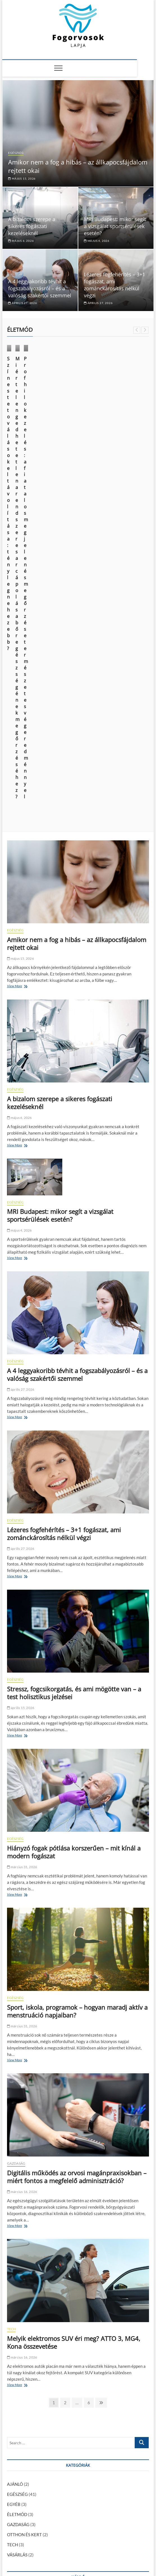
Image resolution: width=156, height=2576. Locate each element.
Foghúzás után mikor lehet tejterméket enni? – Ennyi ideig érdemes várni (73, 2422)
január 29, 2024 (64, 2368)
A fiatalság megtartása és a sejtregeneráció (47, 2473)
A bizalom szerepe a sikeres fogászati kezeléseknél (31, 226)
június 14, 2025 (20, 414)
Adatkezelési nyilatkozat (128, 2545)
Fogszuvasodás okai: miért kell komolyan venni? (51, 2447)
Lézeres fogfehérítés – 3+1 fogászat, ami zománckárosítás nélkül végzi (114, 285)
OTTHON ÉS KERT (24, 2133)
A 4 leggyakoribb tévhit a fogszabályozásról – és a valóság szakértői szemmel (39, 288)
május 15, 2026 (22, 178)
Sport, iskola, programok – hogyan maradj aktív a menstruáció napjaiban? (77, 1610)
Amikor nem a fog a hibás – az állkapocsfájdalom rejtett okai (76, 542)
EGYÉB (13, 2103)
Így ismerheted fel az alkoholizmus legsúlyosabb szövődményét (65, 2454)
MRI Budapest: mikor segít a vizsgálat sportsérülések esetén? (115, 226)
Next (144, 330)
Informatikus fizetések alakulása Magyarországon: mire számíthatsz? (71, 2460)
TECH (11, 1928)
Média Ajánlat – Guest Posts (55, 2546)
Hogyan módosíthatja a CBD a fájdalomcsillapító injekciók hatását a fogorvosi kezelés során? (69, 2310)
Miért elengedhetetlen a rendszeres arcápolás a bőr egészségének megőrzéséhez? (114, 406)
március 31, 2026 (22, 1466)
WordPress (91, 2558)
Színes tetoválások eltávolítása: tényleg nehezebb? (39, 403)
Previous (136, 330)
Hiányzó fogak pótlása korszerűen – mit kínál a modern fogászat (74, 1451)
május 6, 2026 (21, 240)
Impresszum (93, 2546)
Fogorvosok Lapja (22, 2557)
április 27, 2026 (22, 303)
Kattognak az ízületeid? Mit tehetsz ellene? (96, 2360)
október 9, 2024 (96, 421)
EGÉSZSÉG (15, 152)
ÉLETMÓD (19, 384)
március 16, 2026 (22, 1791)
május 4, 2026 (96, 240)
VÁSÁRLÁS (17, 2153)
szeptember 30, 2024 (23, 2325)
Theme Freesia (70, 2558)
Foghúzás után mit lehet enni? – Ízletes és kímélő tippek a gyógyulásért (72, 2435)
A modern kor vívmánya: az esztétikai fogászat (50, 2505)
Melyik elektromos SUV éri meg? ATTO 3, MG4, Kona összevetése (73, 1941)
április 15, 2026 (21, 1307)
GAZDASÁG (16, 1762)
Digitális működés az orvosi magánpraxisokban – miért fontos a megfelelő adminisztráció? (76, 1776)
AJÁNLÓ (15, 2083)
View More (16, 585)
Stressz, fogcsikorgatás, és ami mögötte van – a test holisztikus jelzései (74, 1292)
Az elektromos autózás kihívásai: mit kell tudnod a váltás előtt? (65, 2499)
